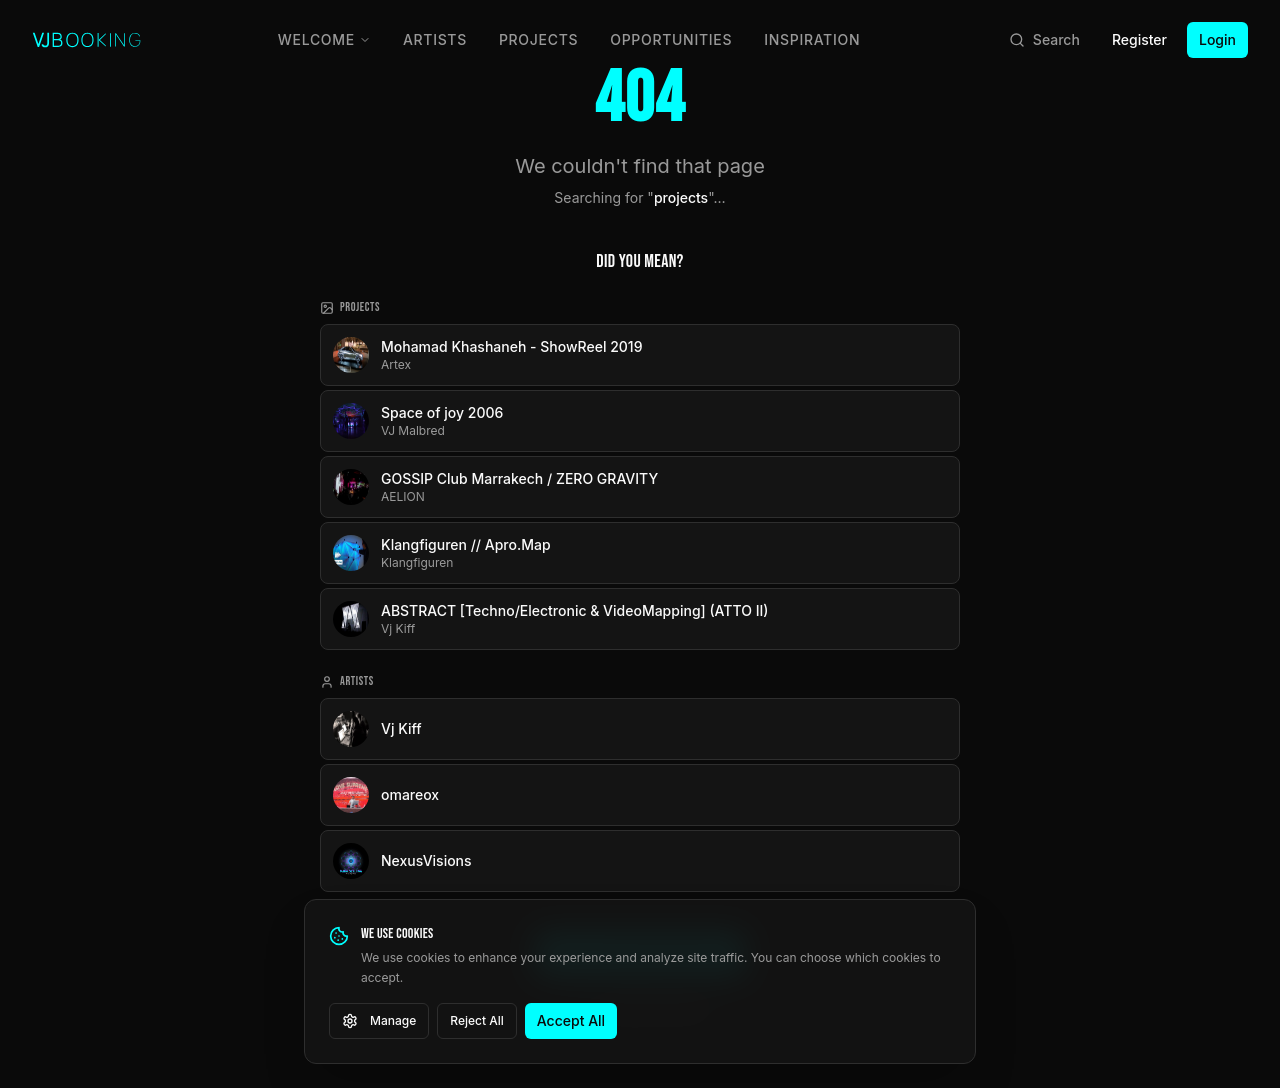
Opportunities (671, 39)
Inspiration (812, 39)
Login (1217, 39)
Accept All (571, 1020)
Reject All (477, 1020)
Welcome (324, 39)
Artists (435, 39)
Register (1139, 39)
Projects (538, 39)
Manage (379, 1021)
